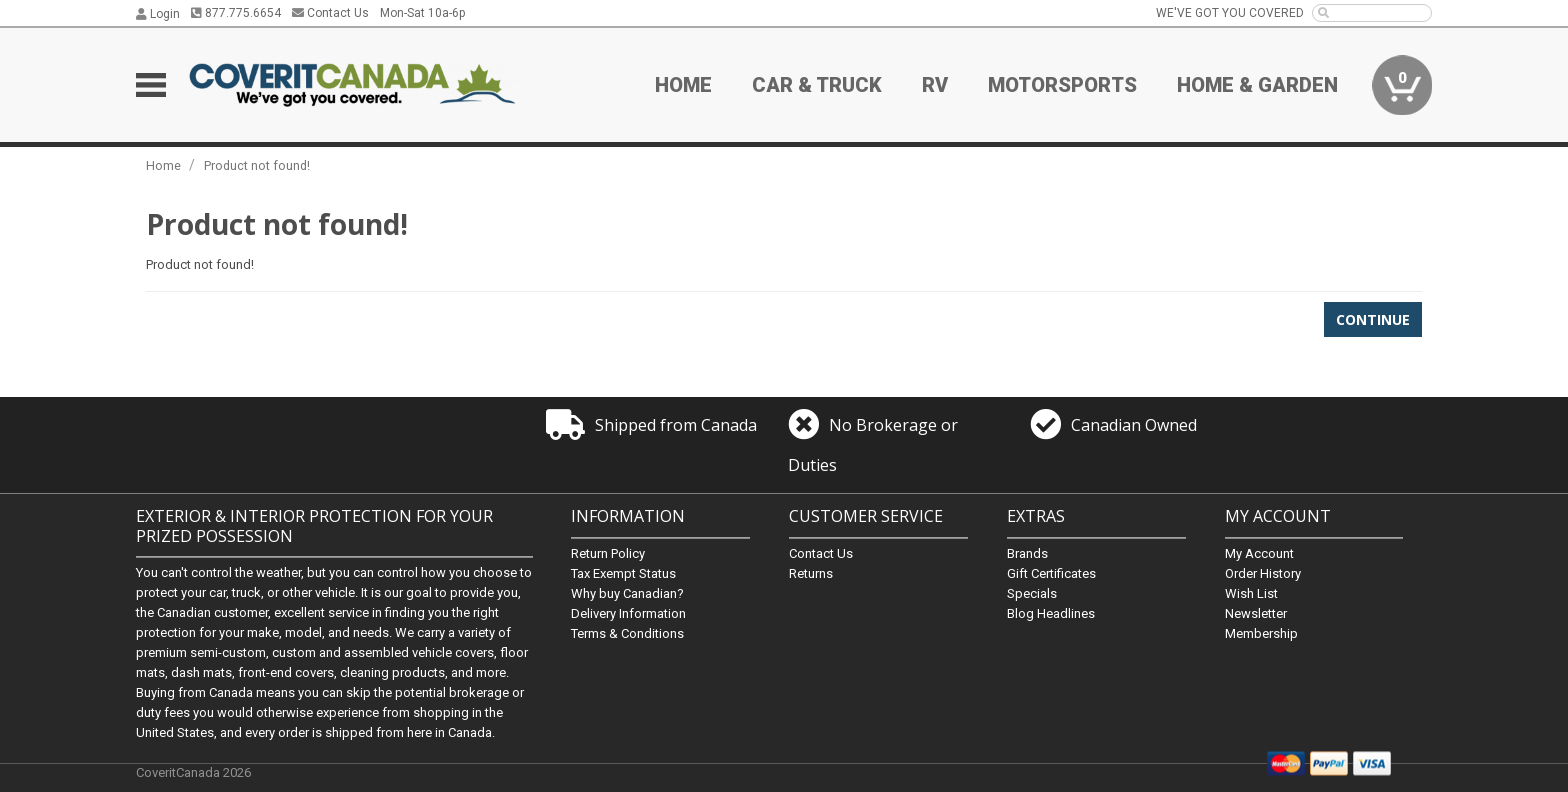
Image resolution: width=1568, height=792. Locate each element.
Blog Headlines (1051, 613)
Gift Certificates (1051, 573)
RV (935, 85)
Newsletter (1256, 613)
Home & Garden (1257, 85)
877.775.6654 (236, 13)
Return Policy (608, 553)
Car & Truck (817, 85)
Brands (1027, 553)
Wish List (1251, 593)
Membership (1261, 633)
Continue (1373, 319)
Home (683, 85)
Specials (1032, 593)
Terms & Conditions (627, 633)
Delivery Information (628, 613)
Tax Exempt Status (623, 573)
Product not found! (257, 165)
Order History (1263, 573)
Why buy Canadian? (627, 593)
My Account (1259, 553)
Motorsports (1062, 85)
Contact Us (330, 13)
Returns (811, 573)
